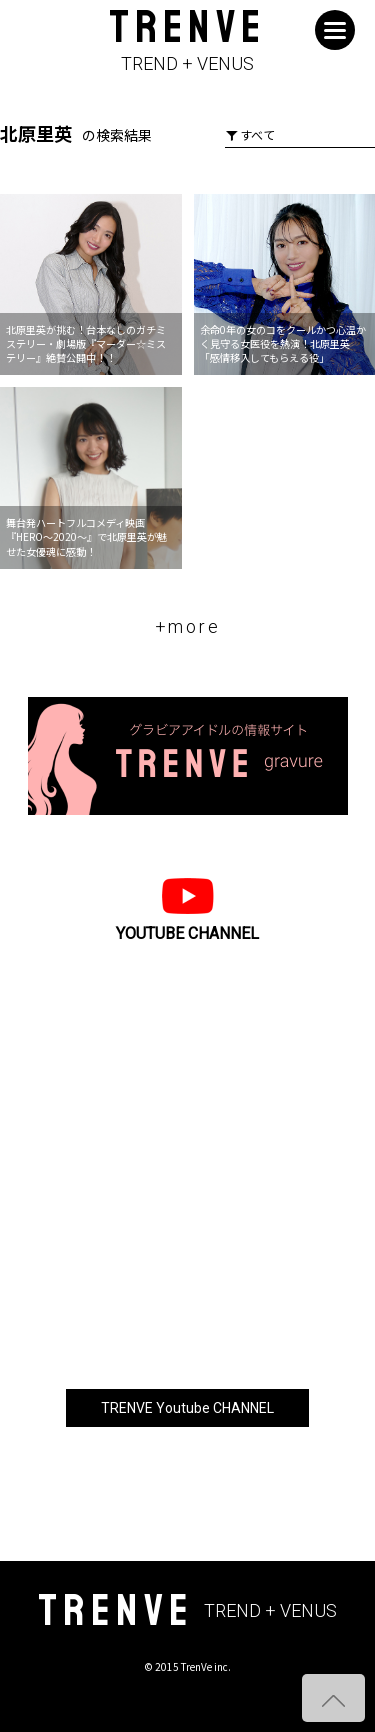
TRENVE (187, 41)
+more (188, 626)
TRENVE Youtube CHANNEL (187, 1408)
